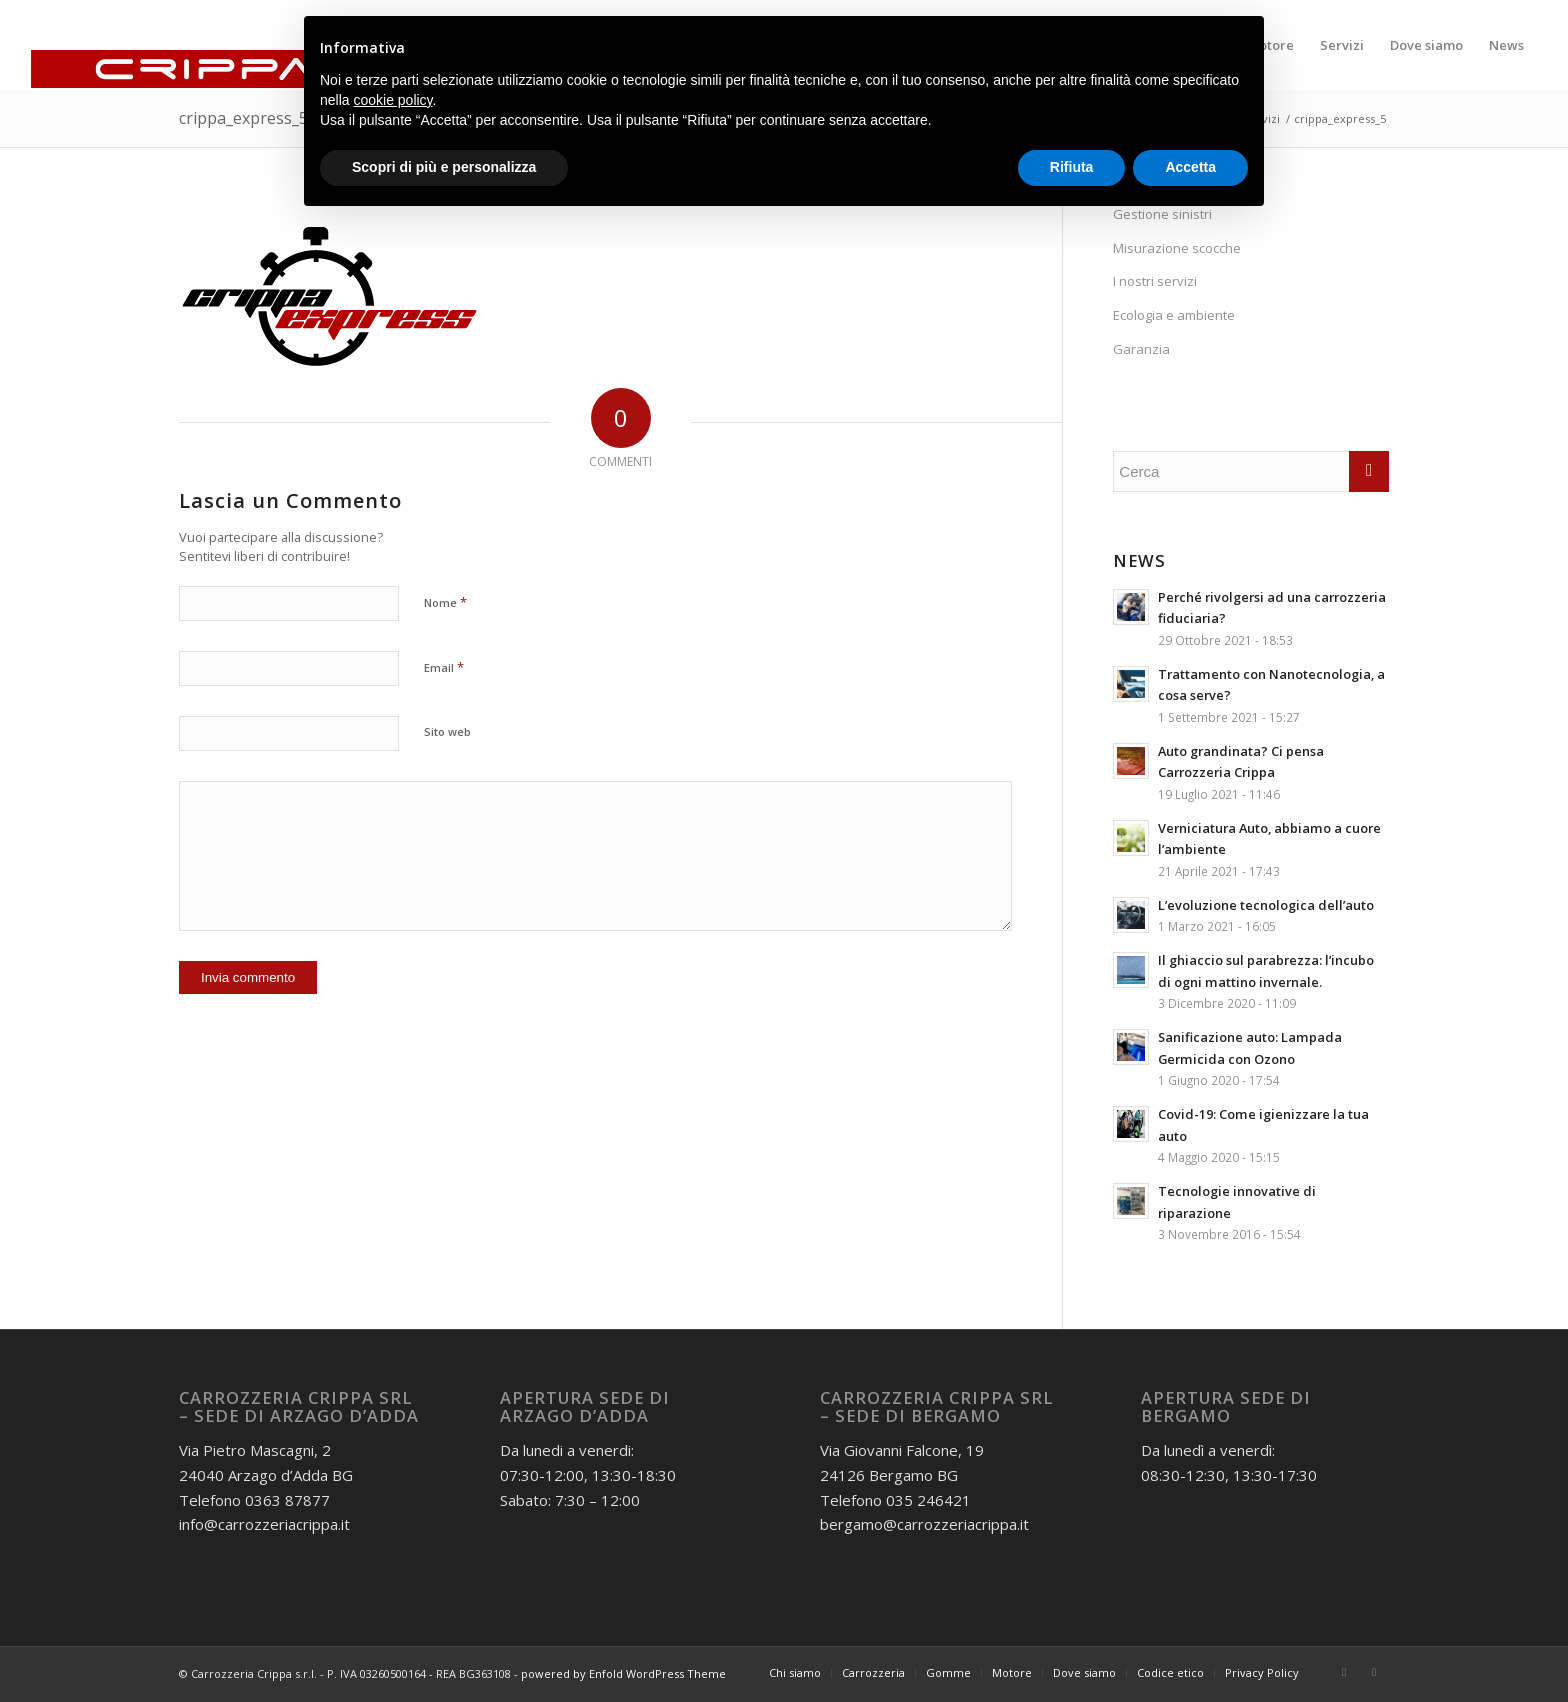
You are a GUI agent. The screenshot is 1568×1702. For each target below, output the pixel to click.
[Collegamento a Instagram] (1374, 1672)
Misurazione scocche (1177, 248)
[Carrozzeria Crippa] (256, 45)
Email (444, 667)
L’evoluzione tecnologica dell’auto (1266, 905)
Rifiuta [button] (1072, 167)
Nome (445, 602)
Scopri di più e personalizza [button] (444, 167)
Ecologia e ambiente (1174, 315)
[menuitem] (1342, 45)
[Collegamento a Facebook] (1344, 1672)
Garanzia (1141, 349)
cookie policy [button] (392, 100)
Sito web (447, 731)
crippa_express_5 (243, 118)
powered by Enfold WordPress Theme (623, 1673)
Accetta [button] (1190, 167)
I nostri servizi (1155, 281)
